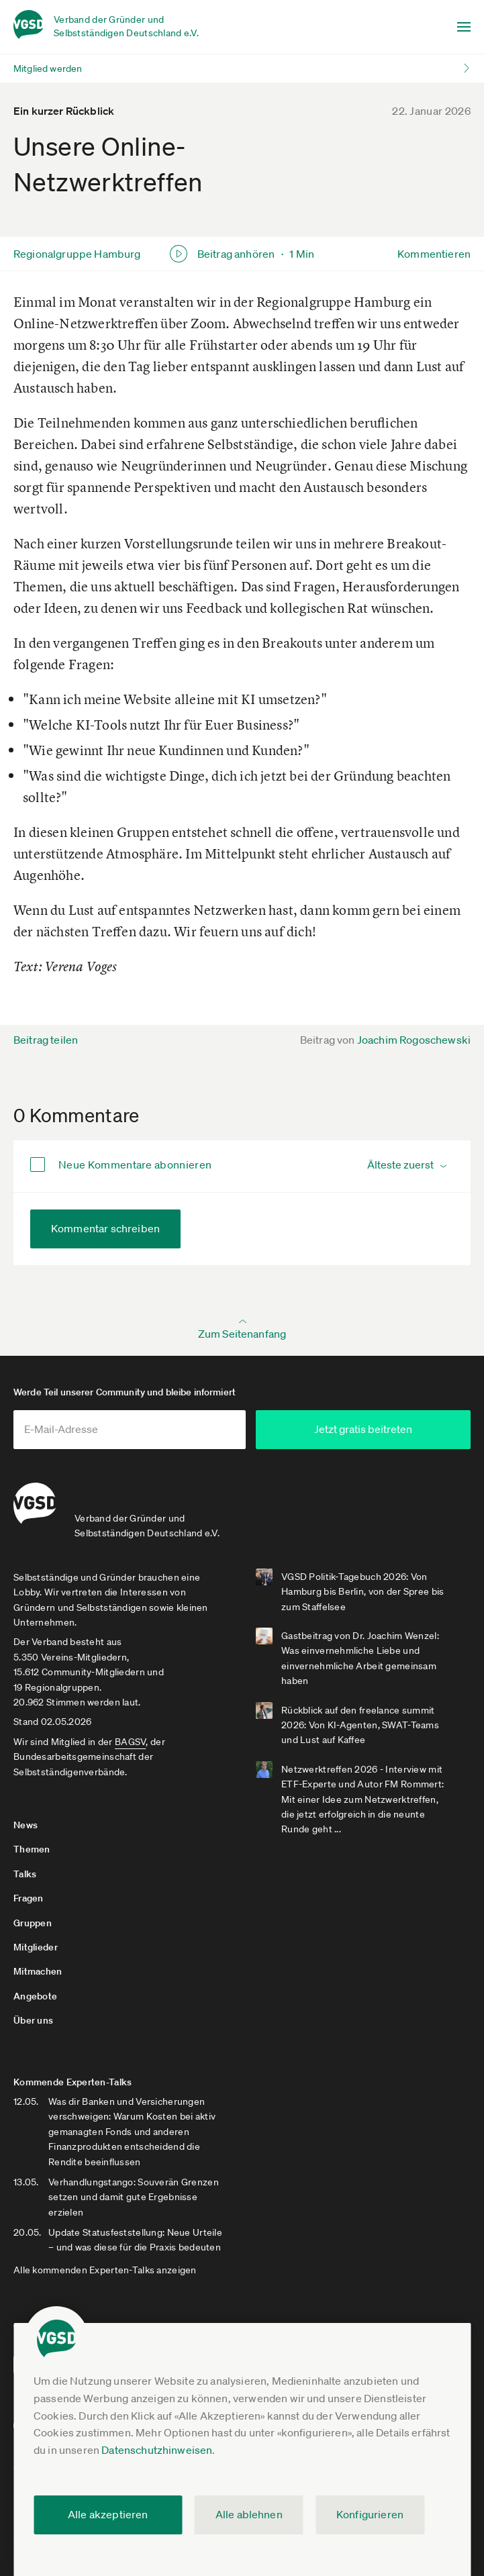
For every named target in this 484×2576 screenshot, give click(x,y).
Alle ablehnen (249, 2514)
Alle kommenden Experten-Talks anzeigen (105, 2270)
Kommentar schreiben (105, 1228)
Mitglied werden (47, 68)
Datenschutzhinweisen (156, 2450)
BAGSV (130, 1742)
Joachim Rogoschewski (414, 1039)
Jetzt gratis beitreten (363, 1429)
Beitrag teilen (45, 1039)
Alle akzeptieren (108, 2514)
